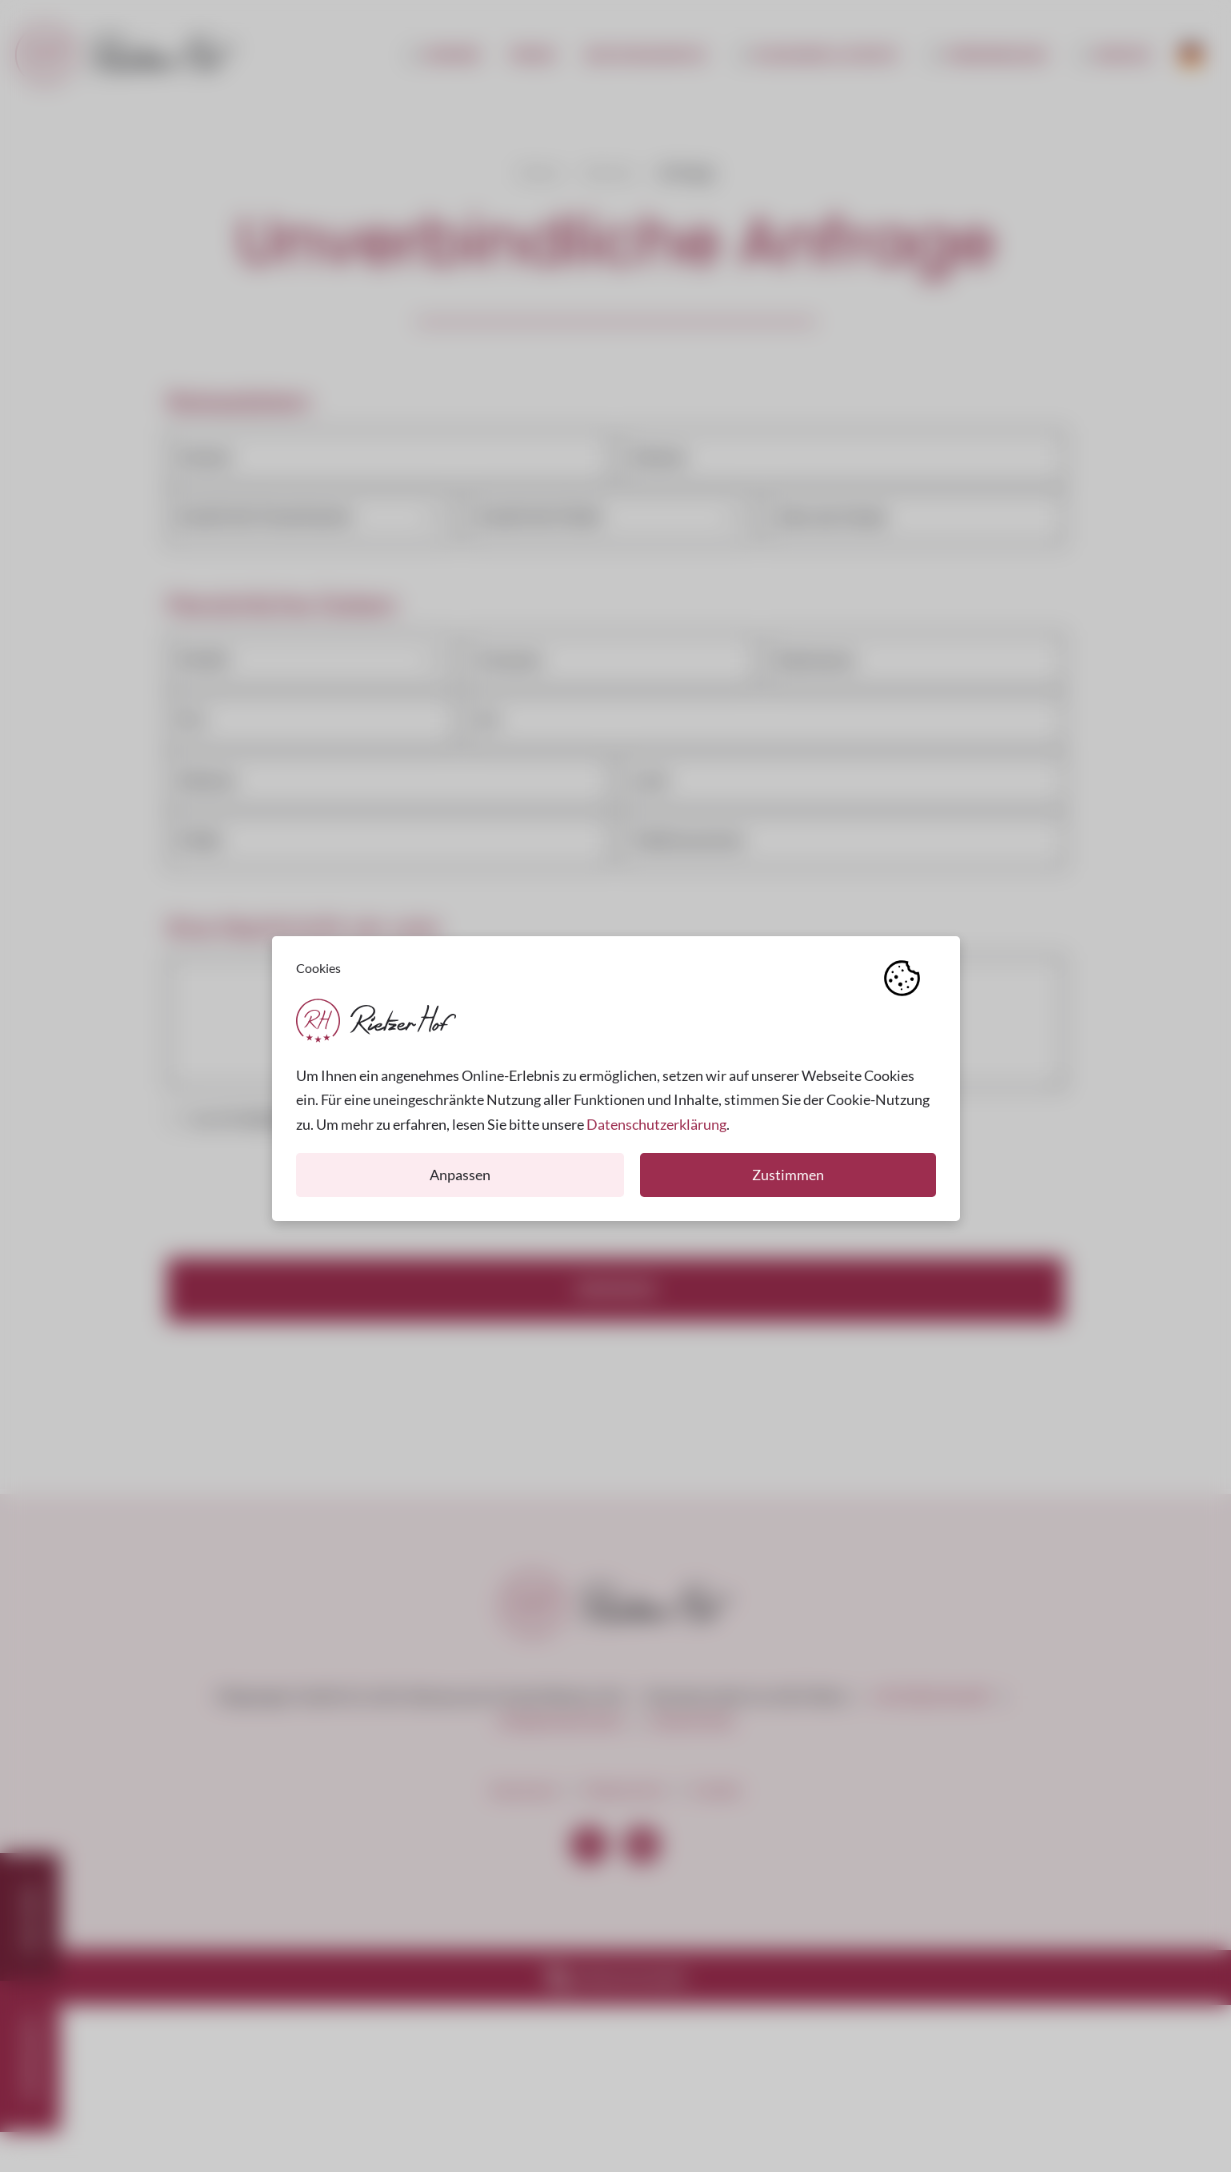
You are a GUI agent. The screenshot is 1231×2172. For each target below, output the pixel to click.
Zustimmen (788, 1182)
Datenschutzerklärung (656, 1131)
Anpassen (459, 1182)
